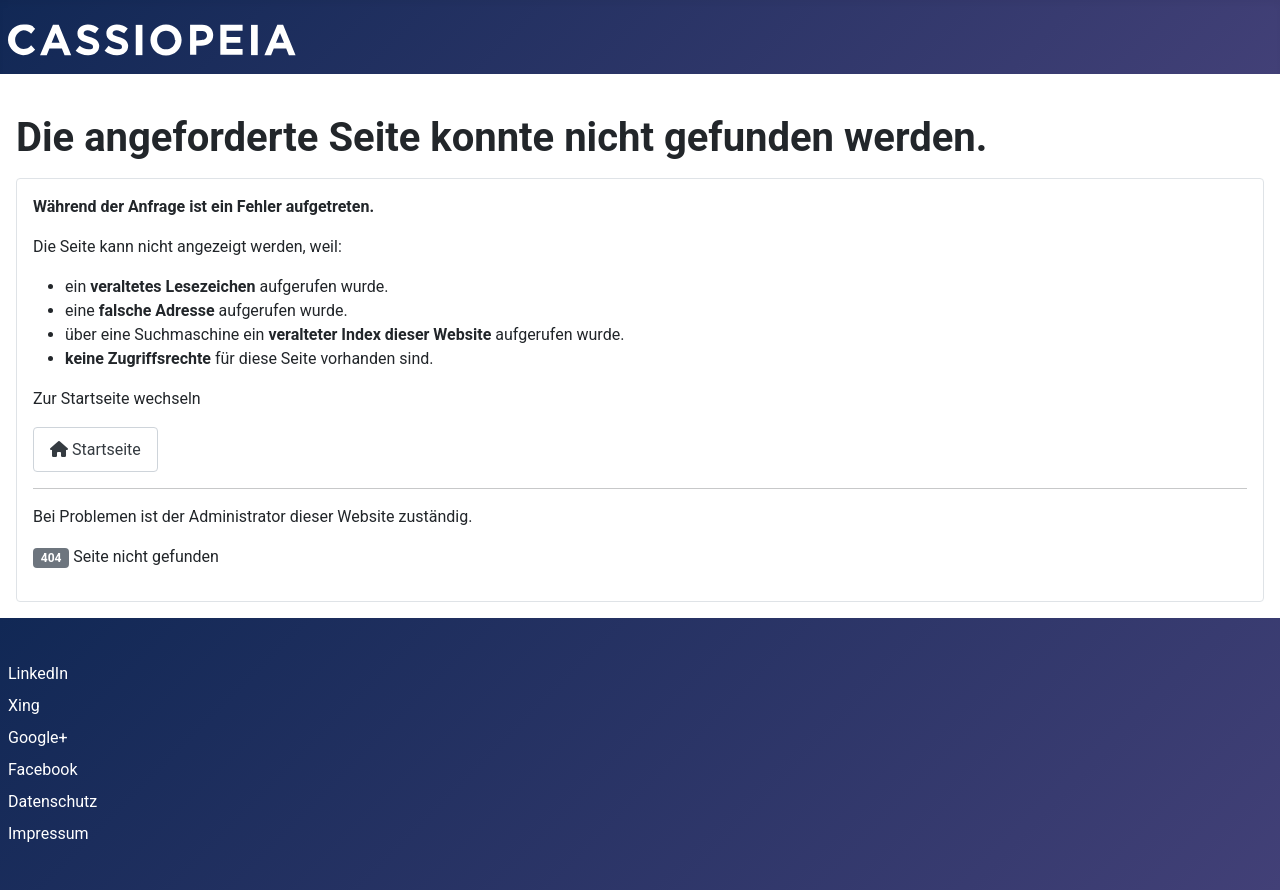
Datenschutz (52, 801)
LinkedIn (38, 673)
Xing (24, 705)
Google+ (38, 737)
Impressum (48, 833)
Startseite (95, 449)
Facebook (42, 769)
